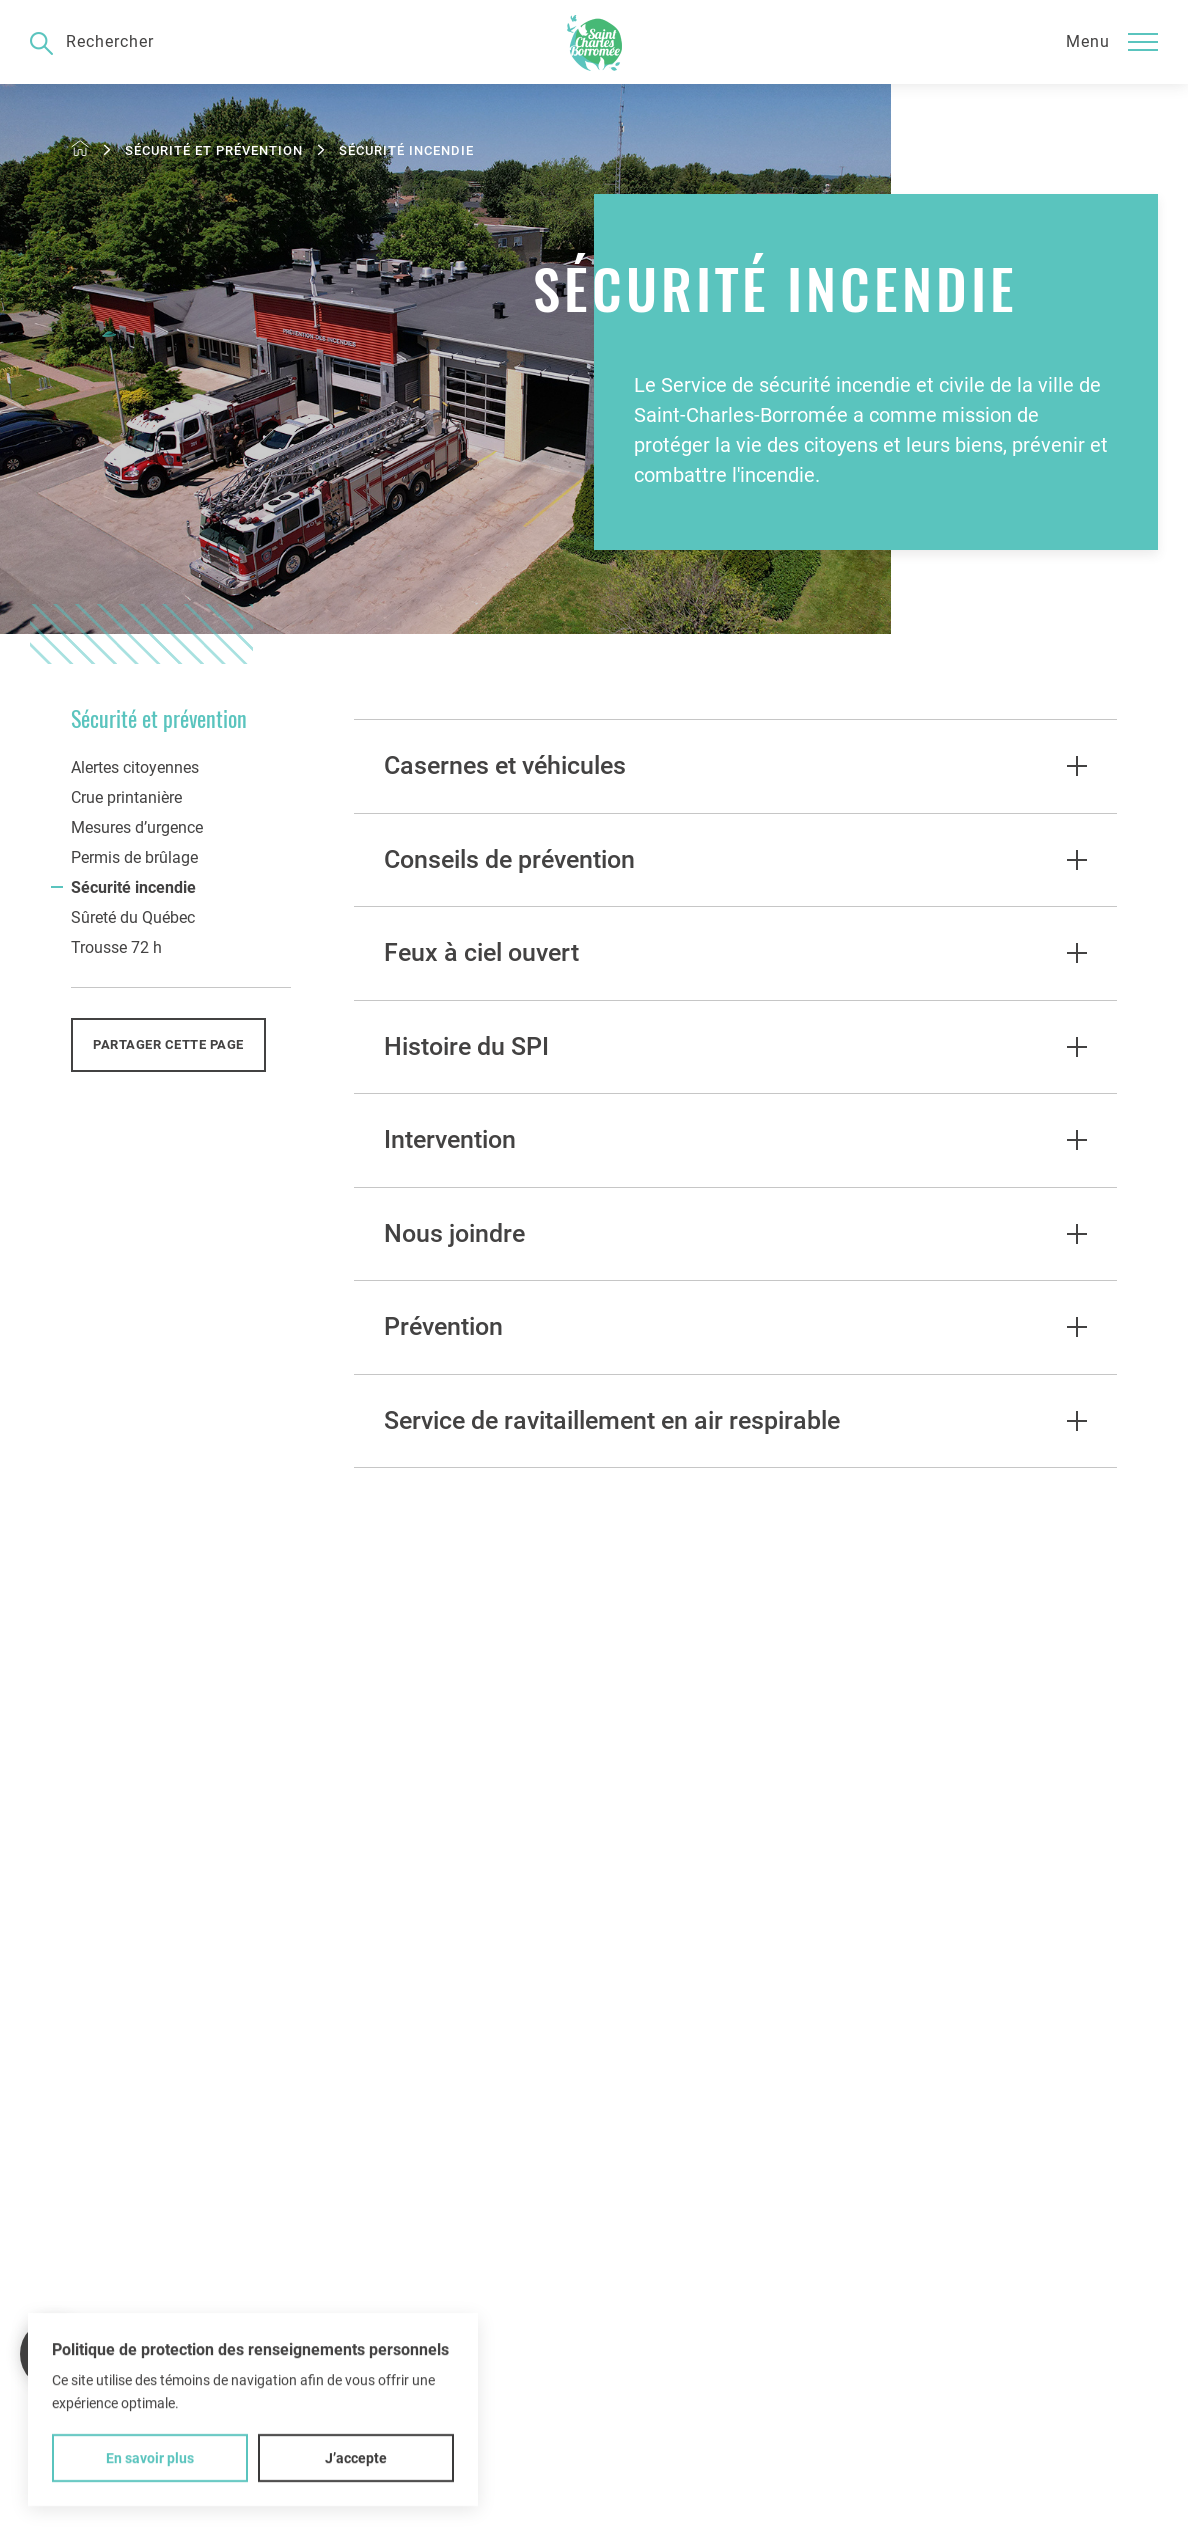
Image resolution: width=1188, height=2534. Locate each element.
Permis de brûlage (134, 857)
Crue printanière (126, 797)
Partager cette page (168, 1044)
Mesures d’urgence (137, 827)
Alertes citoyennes (135, 767)
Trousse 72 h (116, 947)
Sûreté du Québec (133, 917)
